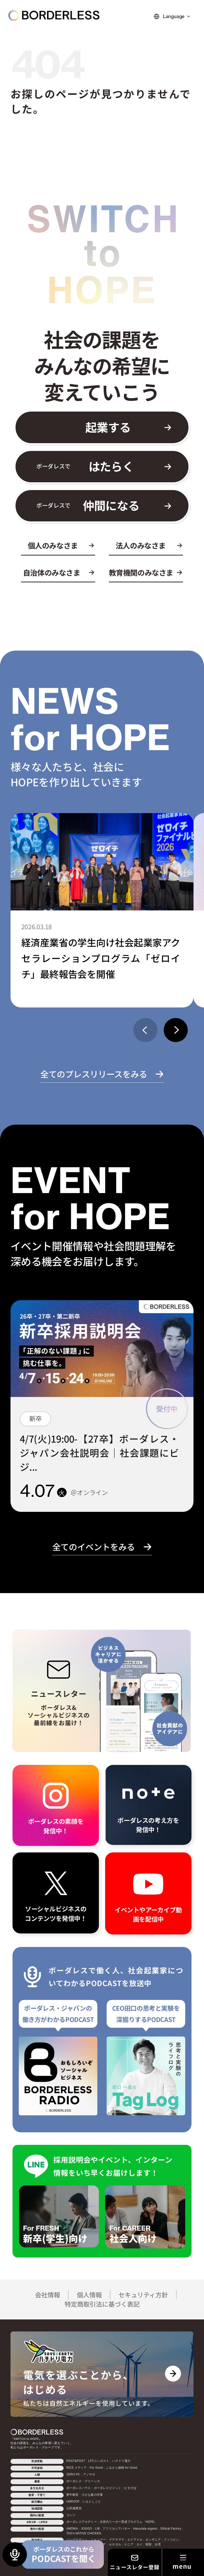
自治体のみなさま (51, 573)
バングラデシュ (77, 2539)
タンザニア (153, 2539)
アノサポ (89, 2474)
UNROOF (73, 2501)
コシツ (71, 2515)
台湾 (158, 2544)
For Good (96, 2467)
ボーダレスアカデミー (81, 2522)
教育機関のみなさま (141, 573)
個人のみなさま (53, 545)
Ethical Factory (170, 2528)
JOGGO (86, 2528)
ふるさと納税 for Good (121, 2467)
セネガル (115, 2544)
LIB (97, 2528)
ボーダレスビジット (107, 2488)
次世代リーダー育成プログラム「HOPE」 (128, 2522)
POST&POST (75, 2461)
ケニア (128, 2544)
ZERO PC (73, 2474)
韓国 (148, 2544)
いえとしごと (92, 2501)
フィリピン (171, 2539)
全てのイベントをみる (93, 1546)
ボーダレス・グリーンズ (83, 2481)
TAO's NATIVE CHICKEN (83, 2533)
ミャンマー (98, 2539)
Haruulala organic (145, 2528)
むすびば (130, 2488)
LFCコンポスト (98, 2461)
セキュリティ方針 (143, 2294)
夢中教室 (72, 2494)
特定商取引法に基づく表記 (102, 2303)
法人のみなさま (141, 545)
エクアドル (134, 2539)
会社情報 (47, 2294)
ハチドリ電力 (121, 2461)
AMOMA (72, 2528)
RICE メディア (76, 2467)
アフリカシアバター (116, 2528)
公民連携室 (74, 2508)
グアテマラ (116, 2539)
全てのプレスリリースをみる (93, 1074)
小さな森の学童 (92, 2494)
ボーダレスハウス (78, 2488)
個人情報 (89, 2294)
